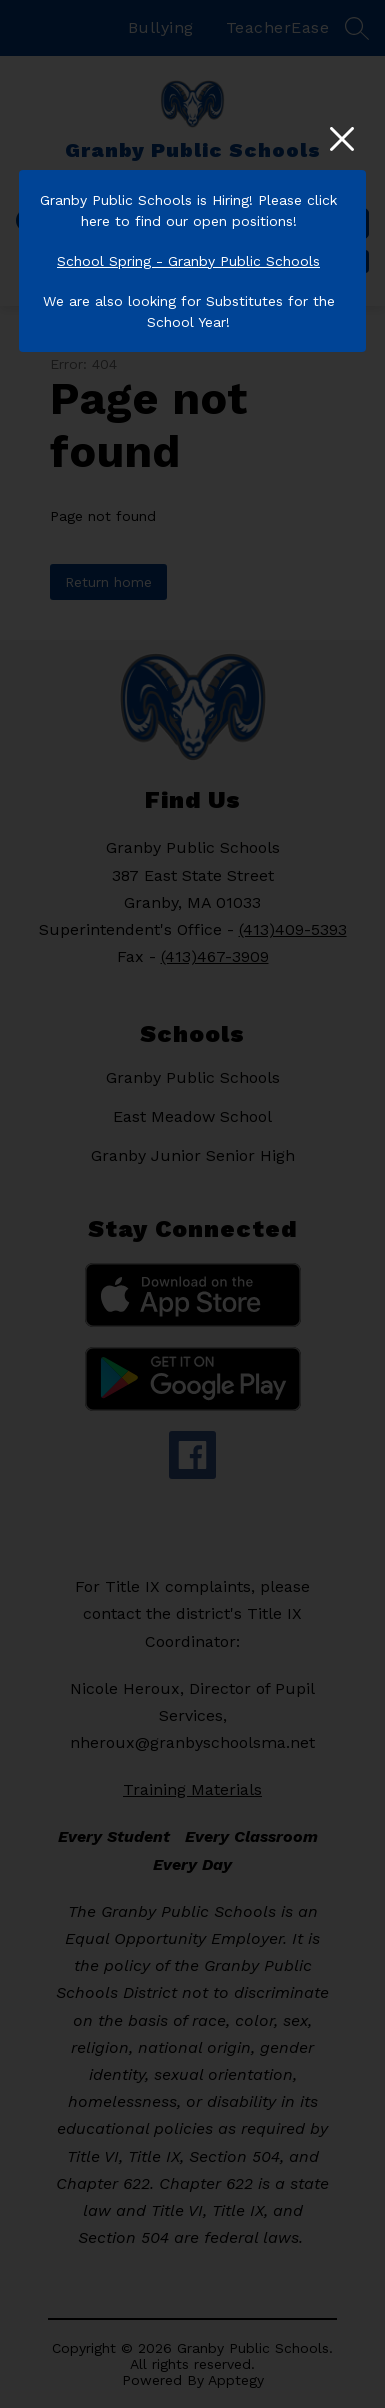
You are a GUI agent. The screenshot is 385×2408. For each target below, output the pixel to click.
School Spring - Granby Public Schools (188, 261)
